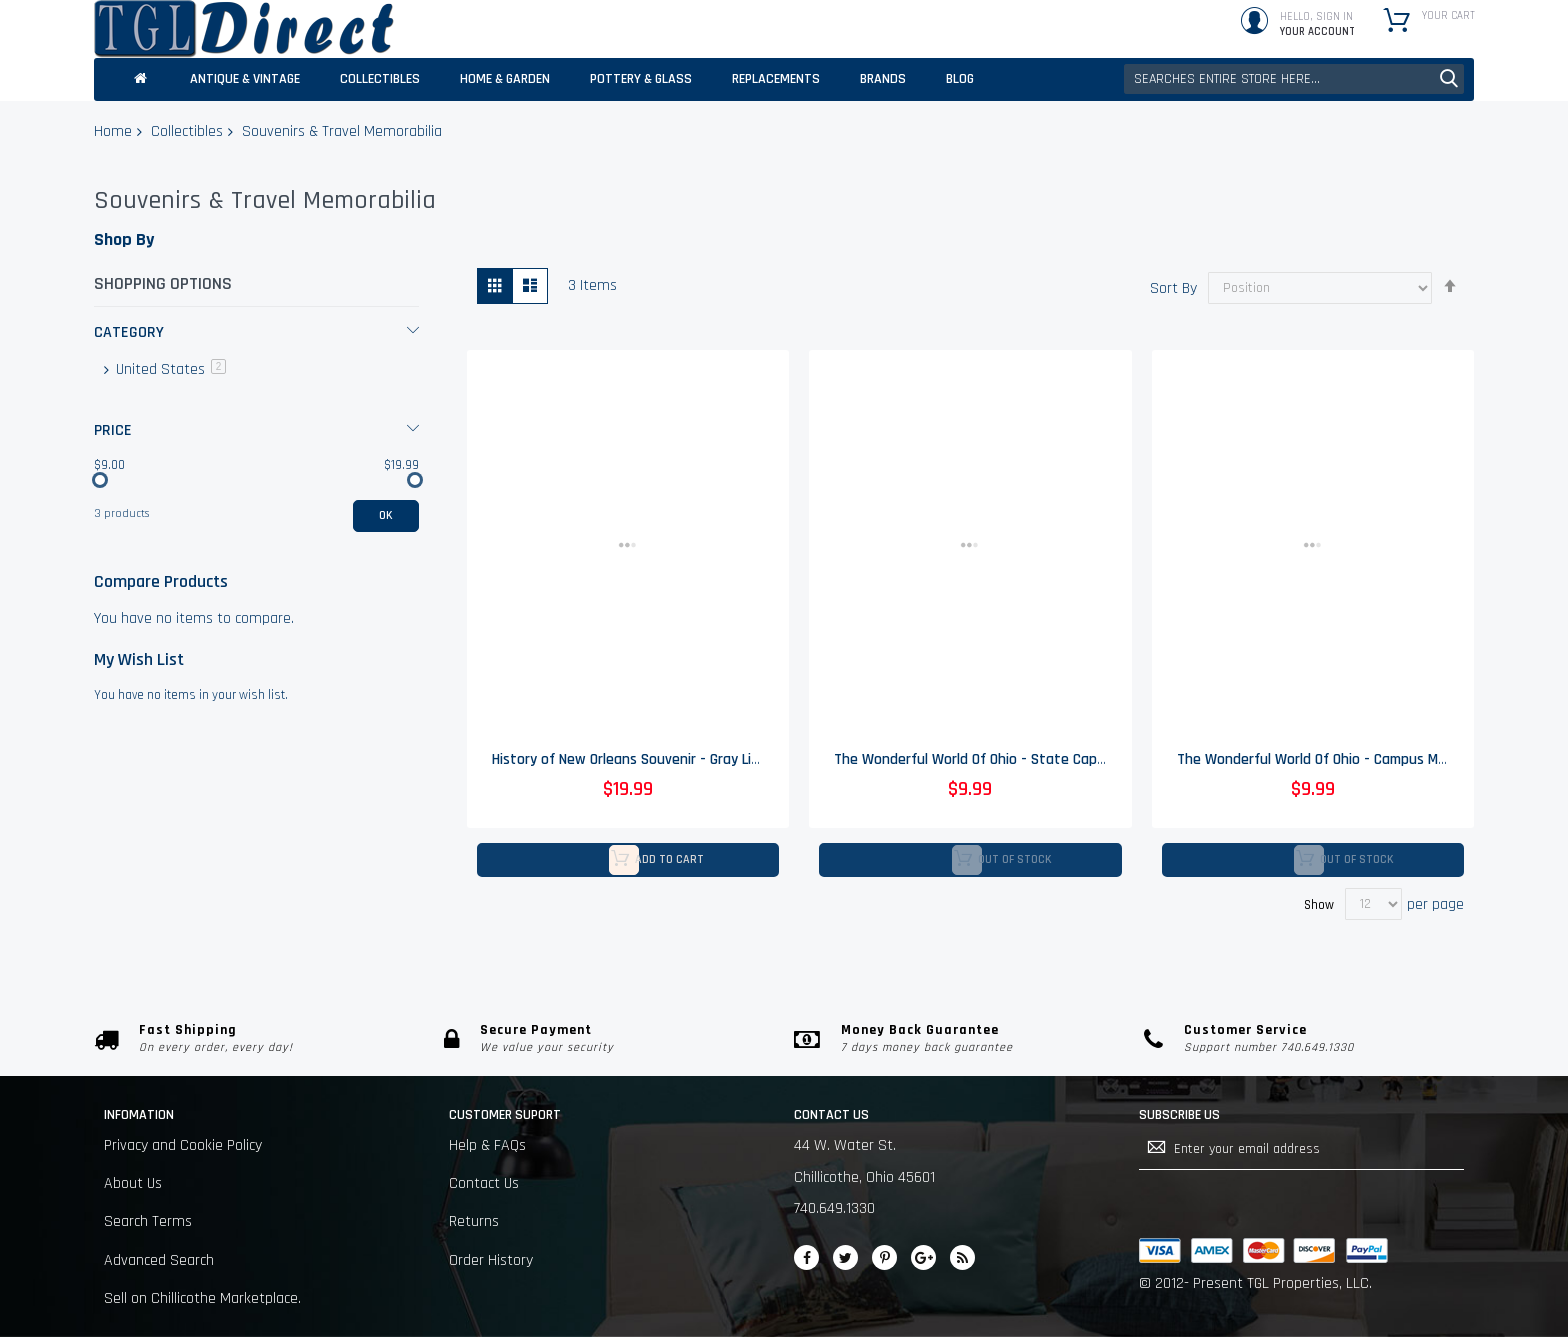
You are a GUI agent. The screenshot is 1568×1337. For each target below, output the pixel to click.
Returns (474, 1221)
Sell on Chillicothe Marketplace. (202, 1298)
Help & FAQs (487, 1145)
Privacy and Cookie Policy (183, 1145)
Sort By (1173, 287)
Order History (491, 1260)
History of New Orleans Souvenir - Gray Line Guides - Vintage (684, 760)
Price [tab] (113, 430)
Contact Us (484, 1183)
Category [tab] (129, 332)
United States (169, 369)
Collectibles (187, 131)
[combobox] (1294, 79)
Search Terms (148, 1221)
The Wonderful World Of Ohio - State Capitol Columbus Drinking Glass (1055, 760)
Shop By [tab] (124, 239)
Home (113, 131)
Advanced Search (159, 1260)
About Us (133, 1183)
